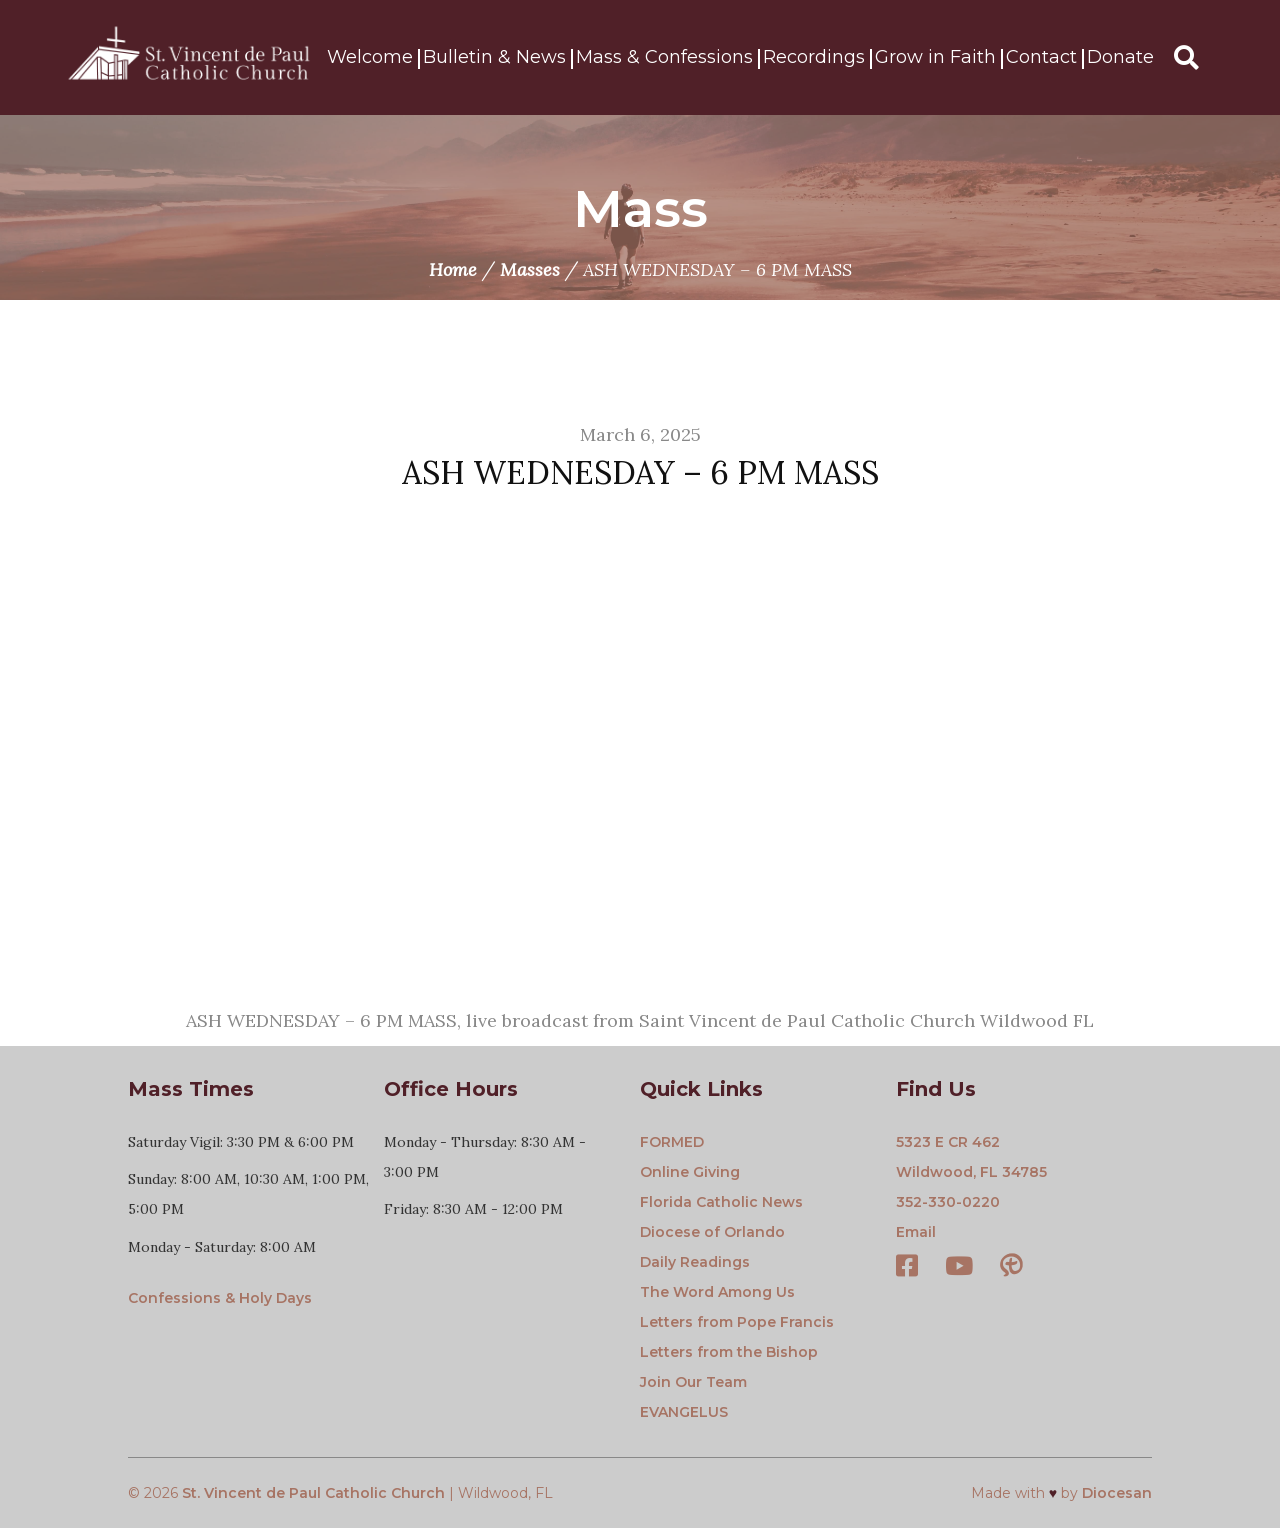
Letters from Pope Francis (737, 1322)
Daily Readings (695, 1262)
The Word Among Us (717, 1292)
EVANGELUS (684, 1412)
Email (916, 1232)
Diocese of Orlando (712, 1232)
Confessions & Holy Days (220, 1298)
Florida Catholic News (721, 1202)
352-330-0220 (948, 1202)
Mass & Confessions (664, 58)
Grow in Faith (935, 58)
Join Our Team (693, 1382)
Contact (1041, 58)
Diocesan (1117, 1493)
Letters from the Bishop (729, 1352)
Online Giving (690, 1172)
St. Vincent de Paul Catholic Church (313, 1493)
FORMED (672, 1142)
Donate (1120, 58)
